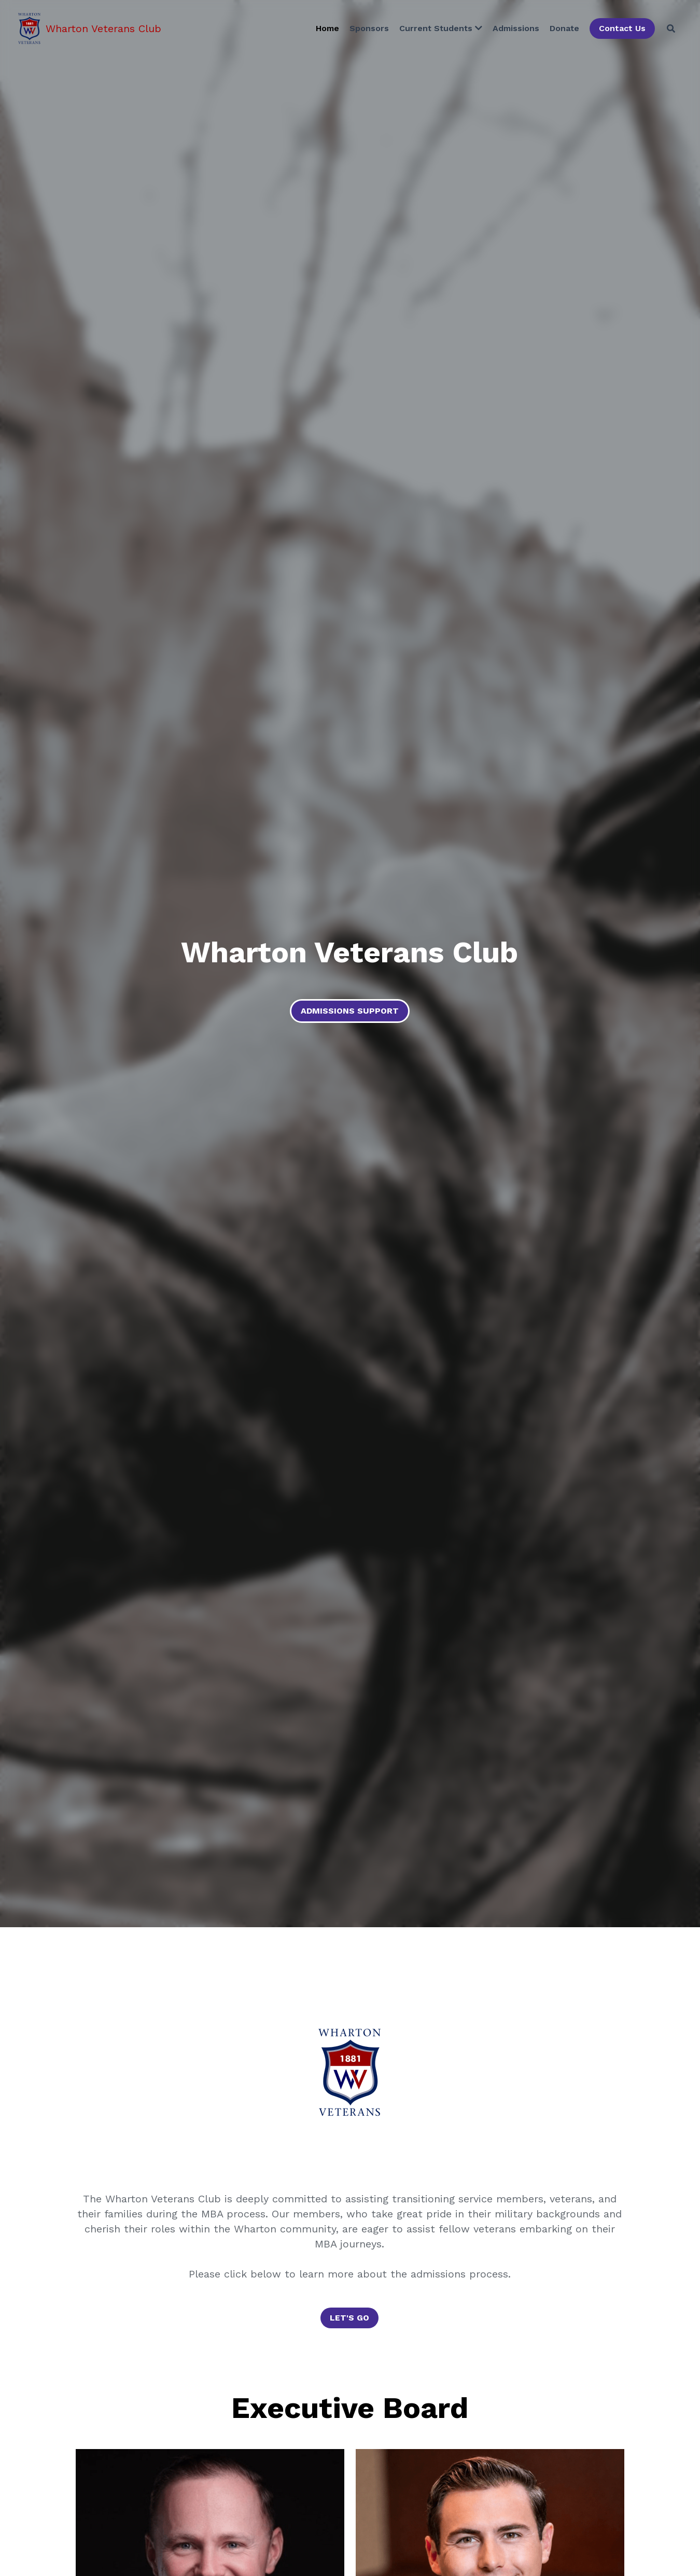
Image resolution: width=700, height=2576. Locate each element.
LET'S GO (349, 2318)
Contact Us (622, 28)
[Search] (671, 28)
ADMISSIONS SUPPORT (350, 1011)
